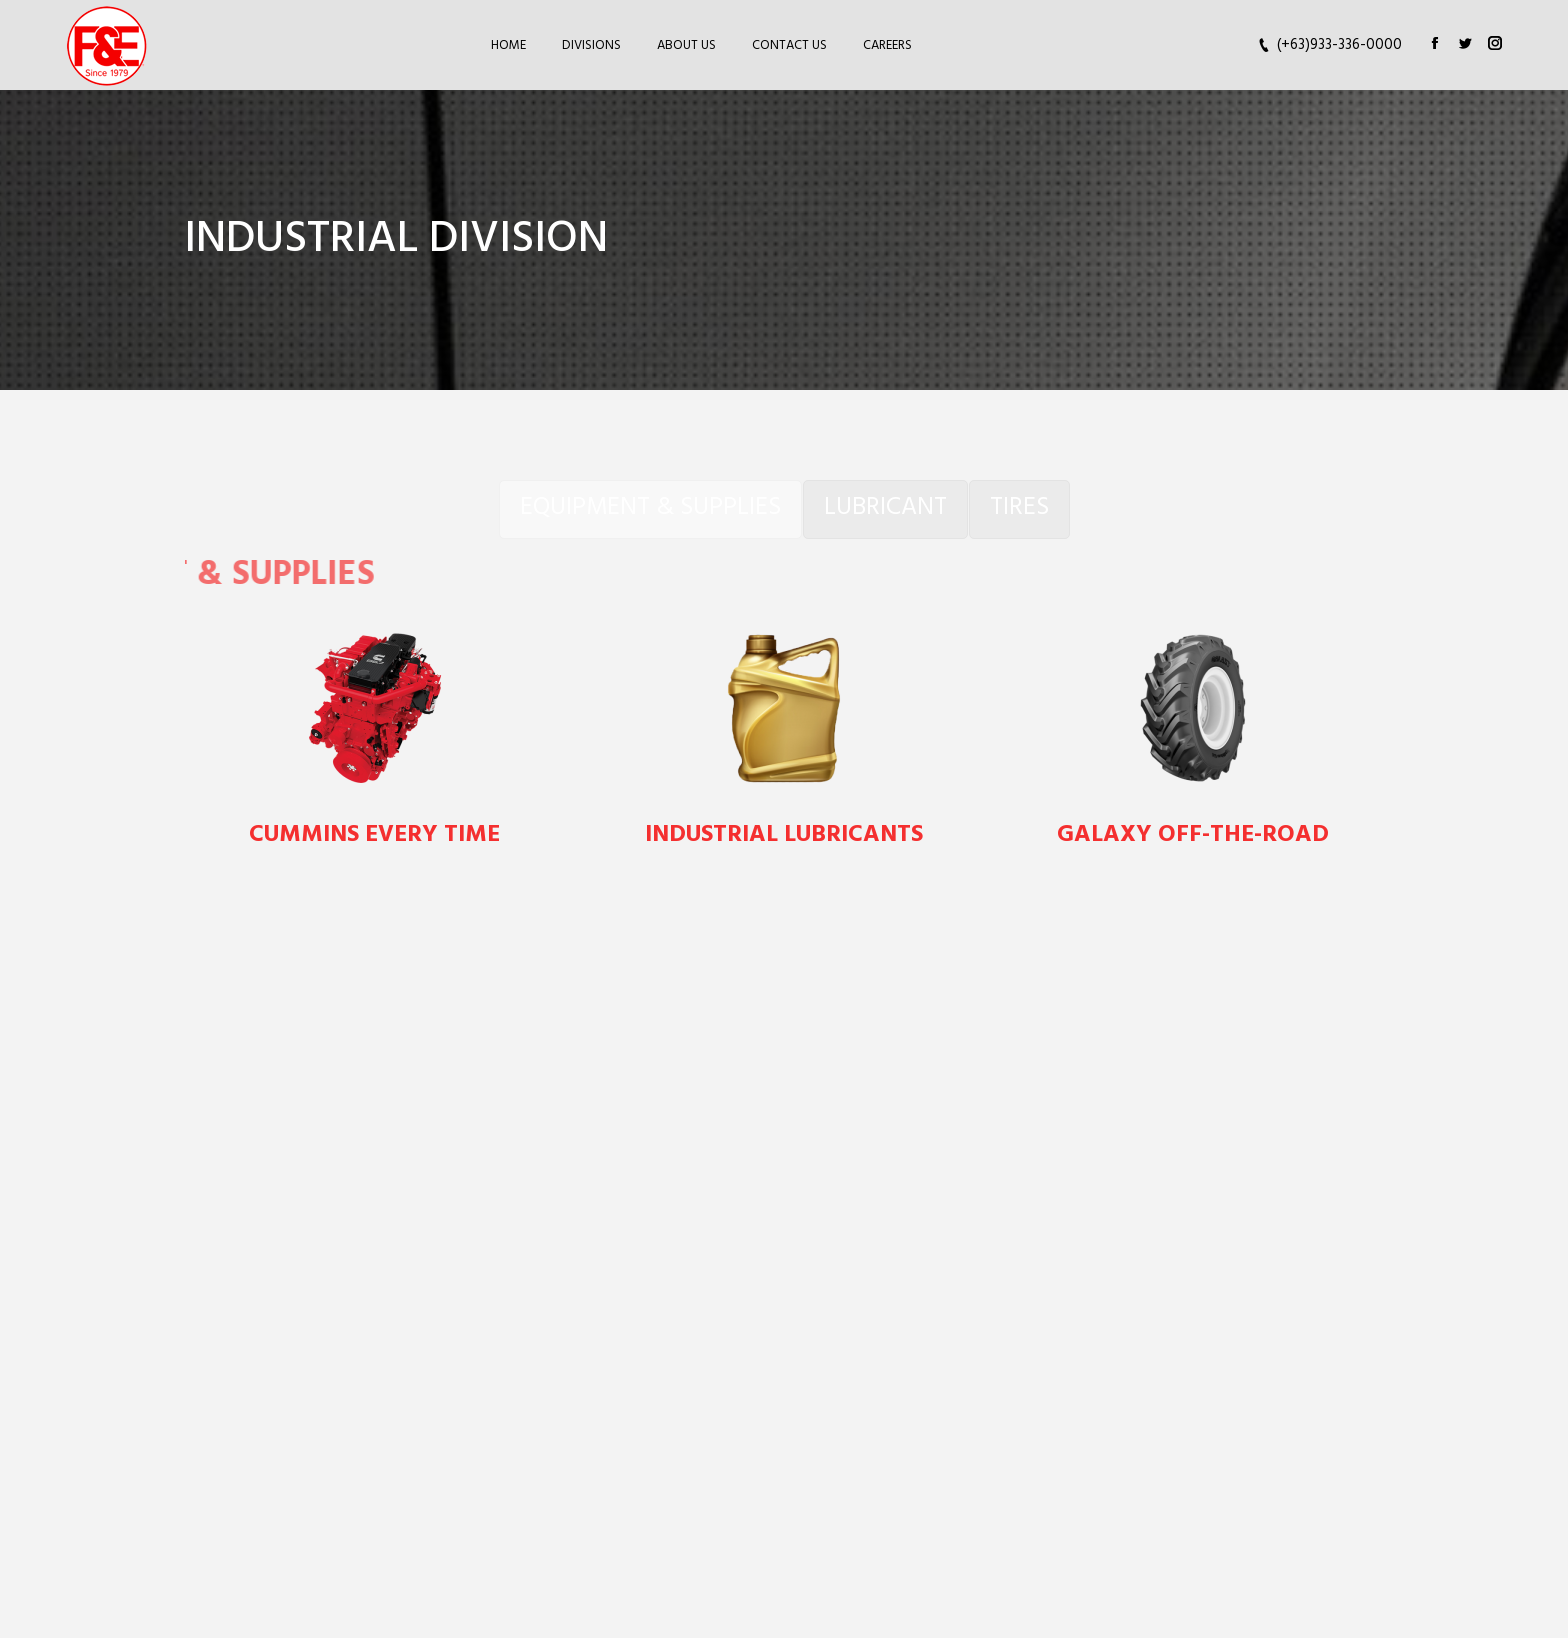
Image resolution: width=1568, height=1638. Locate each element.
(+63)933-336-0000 (1339, 45)
